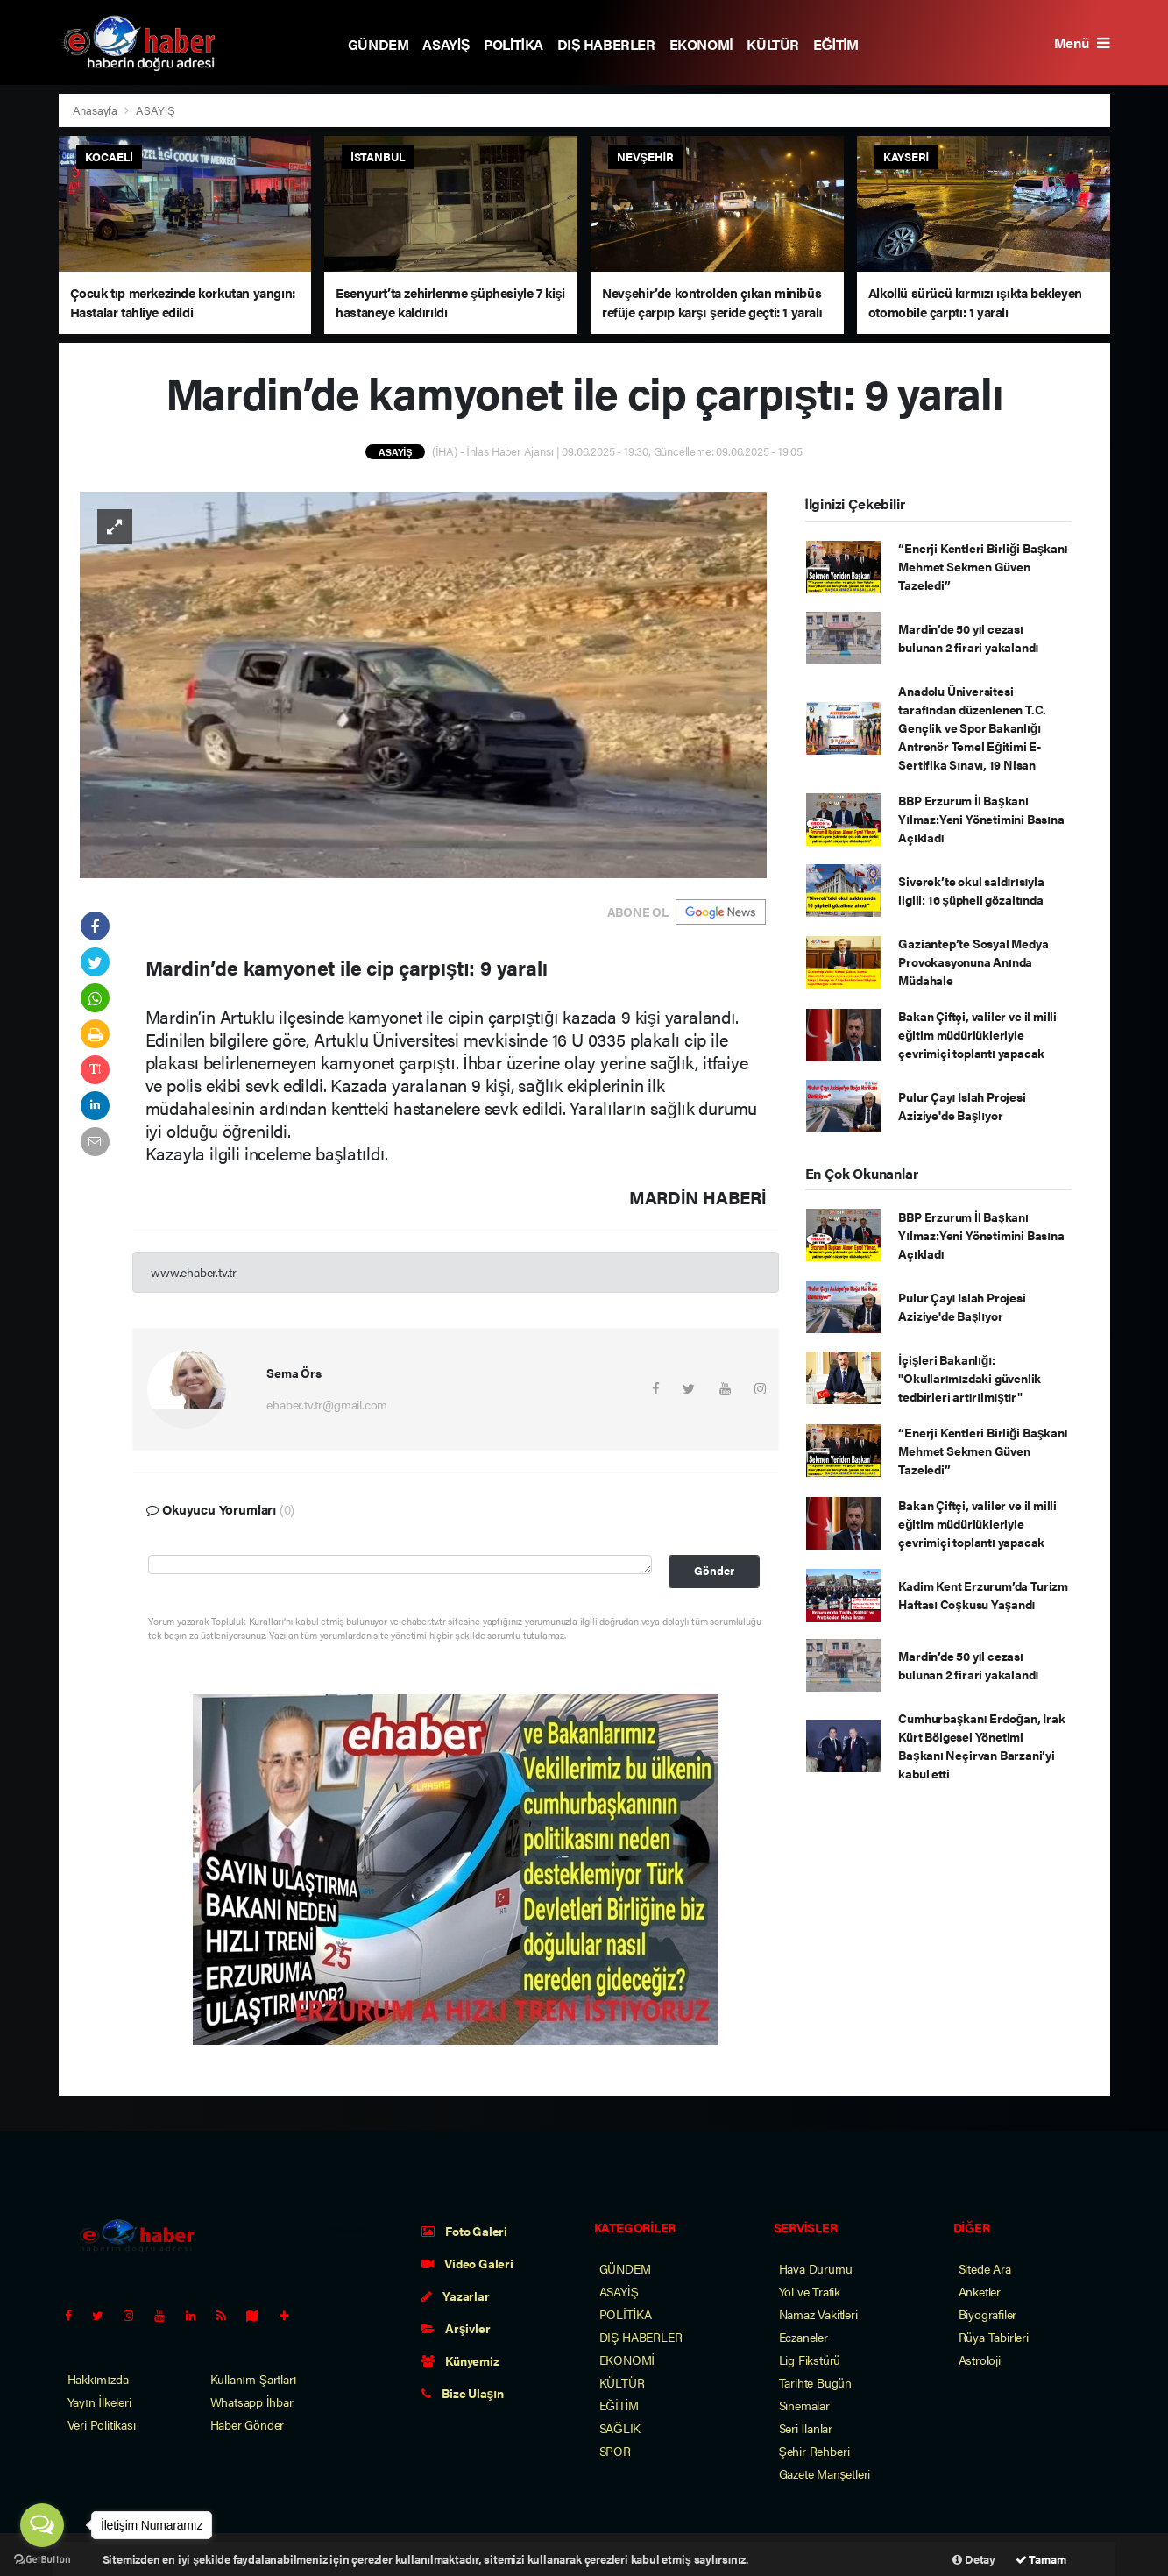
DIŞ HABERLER (606, 44)
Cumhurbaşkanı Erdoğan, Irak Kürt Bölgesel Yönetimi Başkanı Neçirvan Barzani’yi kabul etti (981, 1745)
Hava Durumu (816, 2268)
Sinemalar (804, 2405)
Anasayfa (96, 110)
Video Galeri (467, 2263)
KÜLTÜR (773, 44)
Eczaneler (803, 2336)
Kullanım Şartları (253, 2379)
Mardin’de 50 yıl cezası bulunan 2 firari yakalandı (968, 638)
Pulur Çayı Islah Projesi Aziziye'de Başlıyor (961, 1106)
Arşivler (456, 2328)
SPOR (615, 2450)
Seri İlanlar (806, 2428)
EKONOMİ (701, 44)
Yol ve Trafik (810, 2291)
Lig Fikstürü (810, 2359)
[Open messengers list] (42, 2525)
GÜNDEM (378, 44)
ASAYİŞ (446, 44)
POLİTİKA (513, 44)
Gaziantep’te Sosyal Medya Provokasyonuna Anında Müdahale (973, 961)
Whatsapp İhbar (252, 2401)
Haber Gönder (247, 2424)
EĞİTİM (836, 44)
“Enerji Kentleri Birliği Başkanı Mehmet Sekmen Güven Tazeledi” (982, 566)
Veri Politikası (102, 2424)
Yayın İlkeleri (99, 2401)
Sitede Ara (985, 2268)
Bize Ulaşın (462, 2393)
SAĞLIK (620, 2428)
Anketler (980, 2291)
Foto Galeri (464, 2230)
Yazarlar (455, 2295)
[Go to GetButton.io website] (42, 2558)
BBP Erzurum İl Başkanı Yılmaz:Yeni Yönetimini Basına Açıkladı (981, 818)
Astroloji (980, 2359)
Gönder (714, 1571)
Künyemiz (460, 2360)
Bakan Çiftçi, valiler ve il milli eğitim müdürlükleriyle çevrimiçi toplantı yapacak (977, 1034)
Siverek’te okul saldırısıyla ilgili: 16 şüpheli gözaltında (971, 890)
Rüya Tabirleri (994, 2336)
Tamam (1041, 2559)
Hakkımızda (98, 2379)
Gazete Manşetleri (825, 2473)
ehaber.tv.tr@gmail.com (326, 1404)
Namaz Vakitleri (818, 2314)
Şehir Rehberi (814, 2450)
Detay (973, 2559)
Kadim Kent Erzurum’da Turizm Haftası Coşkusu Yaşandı (983, 1595)
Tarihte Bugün (816, 2382)
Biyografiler (988, 2314)
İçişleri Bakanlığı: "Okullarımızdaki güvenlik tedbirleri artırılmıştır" (969, 1378)
